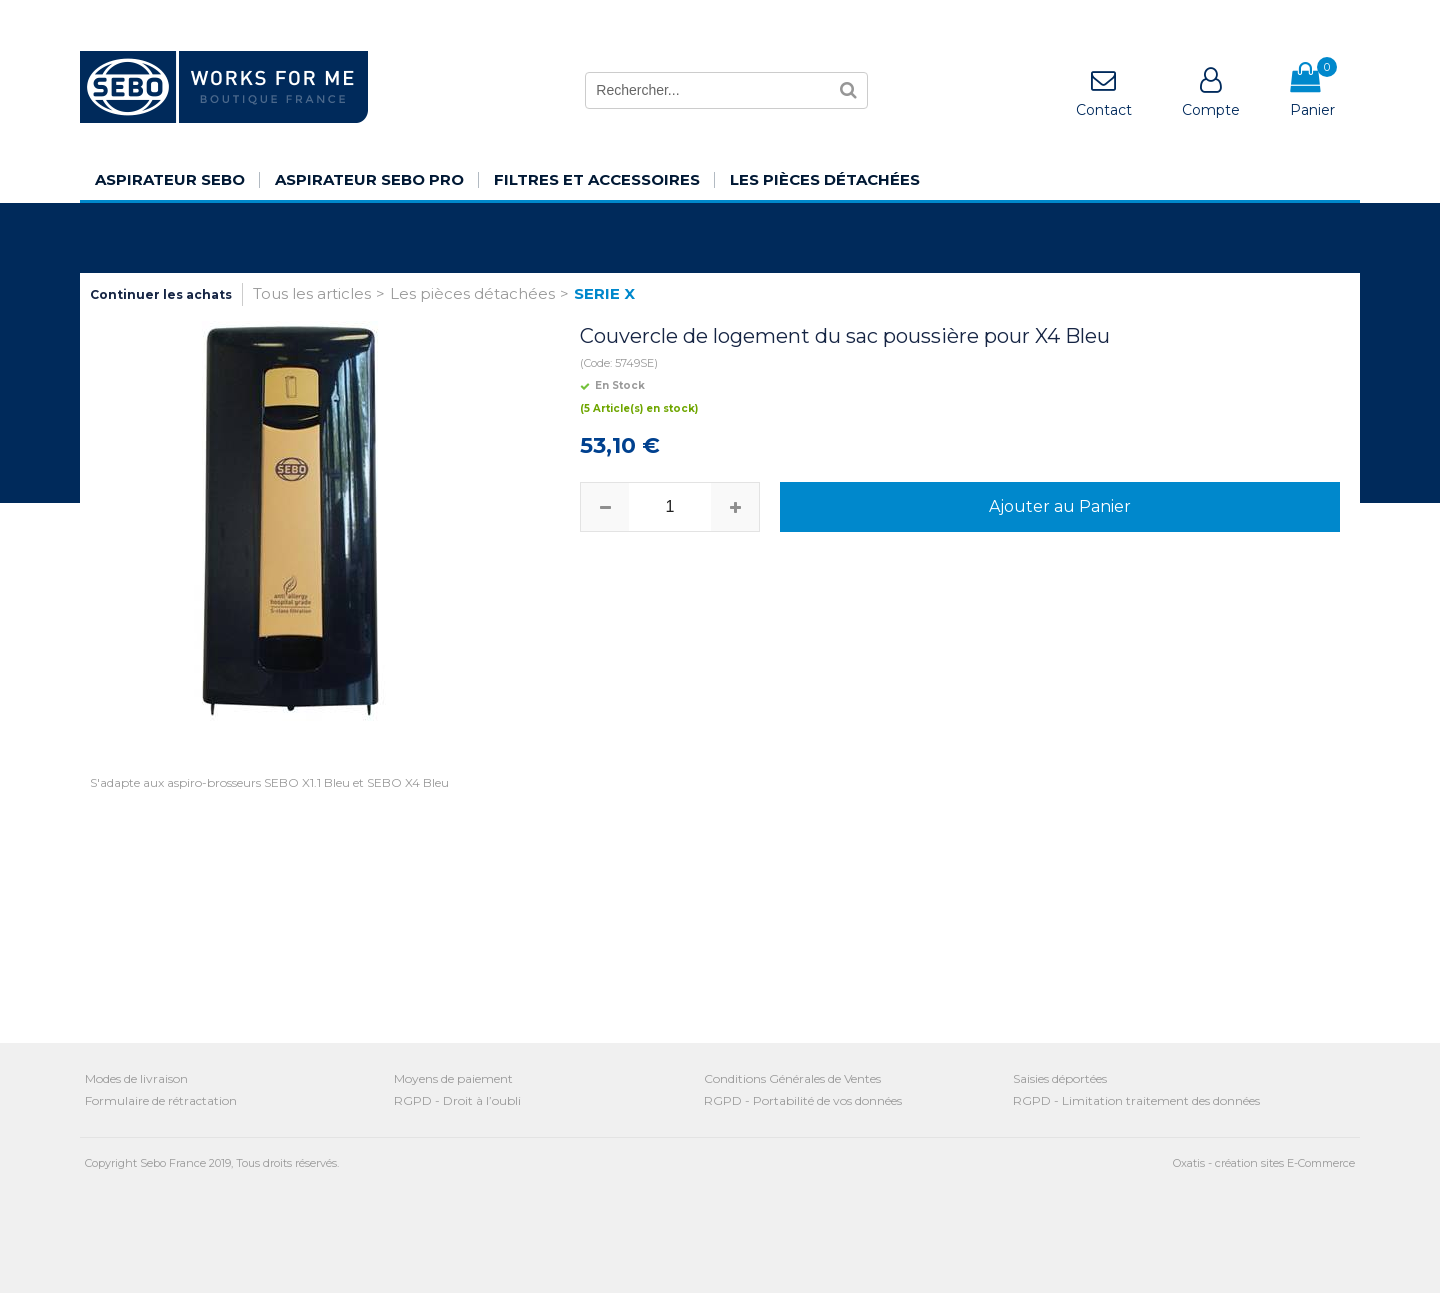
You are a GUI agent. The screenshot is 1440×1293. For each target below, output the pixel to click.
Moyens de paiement (453, 1078)
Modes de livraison (136, 1078)
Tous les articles (312, 293)
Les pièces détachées (825, 179)
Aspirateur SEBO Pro (369, 179)
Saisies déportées (1060, 1078)
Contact (1104, 110)
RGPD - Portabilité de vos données (803, 1100)
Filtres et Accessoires (597, 179)
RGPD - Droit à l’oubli (457, 1100)
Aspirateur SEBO (170, 179)
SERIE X (604, 293)
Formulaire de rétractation (161, 1100)
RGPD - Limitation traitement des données (1136, 1100)
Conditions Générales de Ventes (792, 1078)
